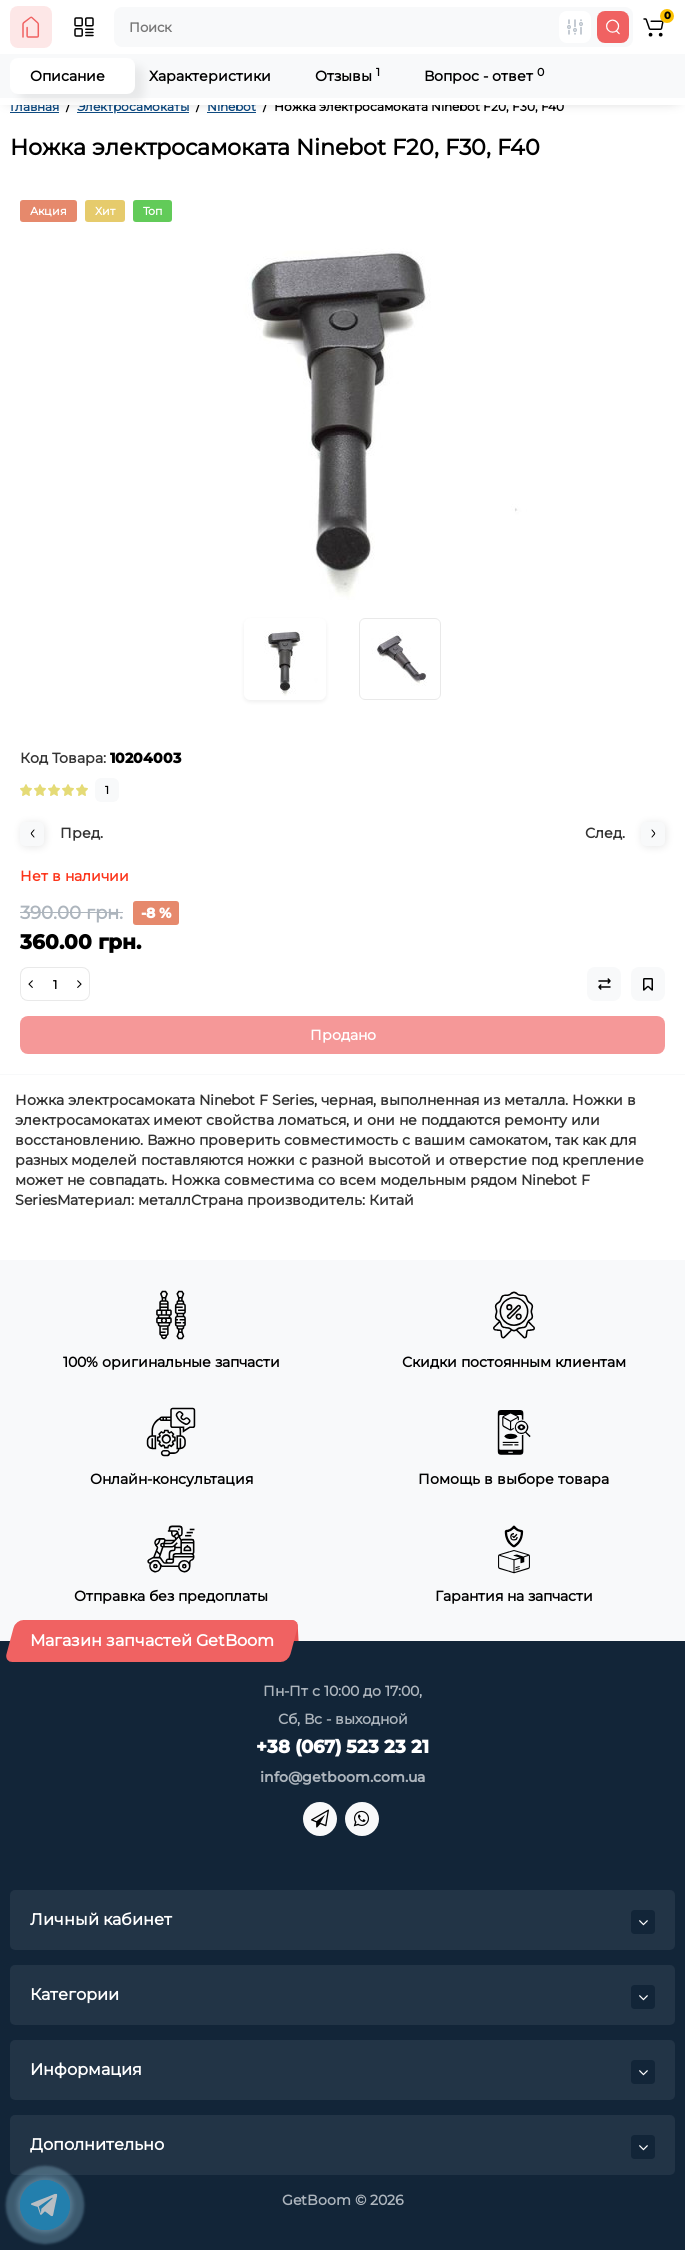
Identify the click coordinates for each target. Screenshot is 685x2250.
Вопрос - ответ (484, 75)
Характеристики (210, 76)
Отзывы (347, 75)
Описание (67, 76)
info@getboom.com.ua (342, 1777)
